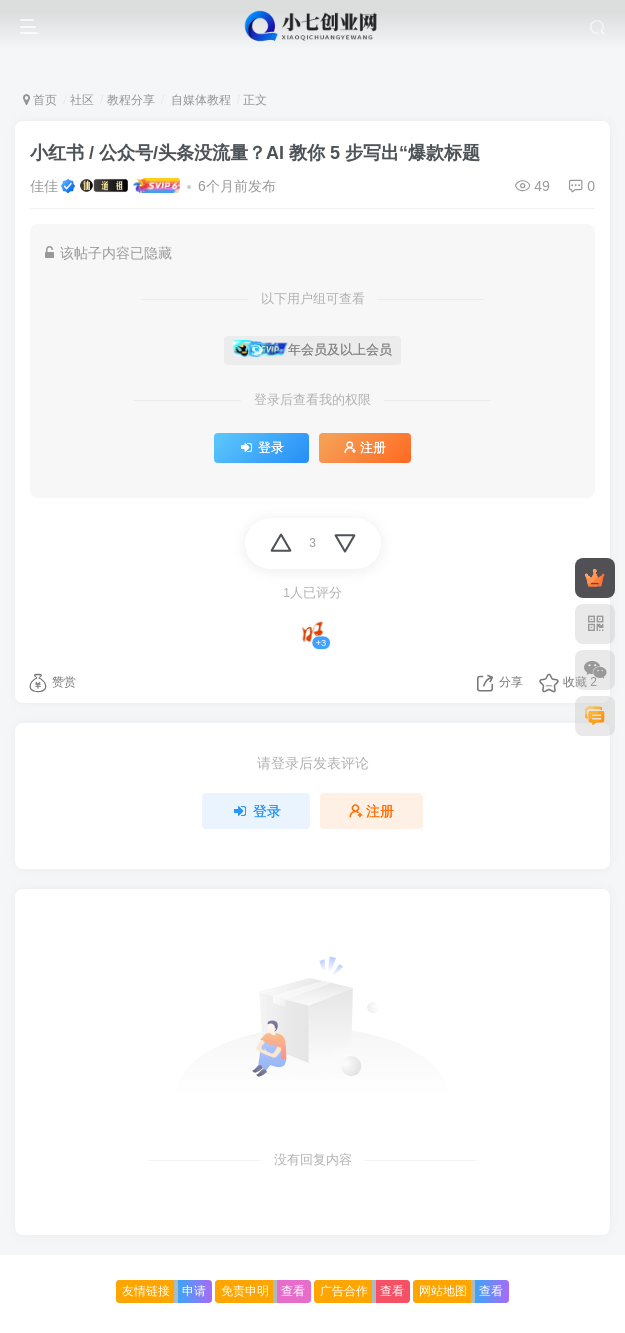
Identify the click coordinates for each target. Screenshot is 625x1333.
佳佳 (44, 186)
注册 (365, 448)
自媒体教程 (198, 100)
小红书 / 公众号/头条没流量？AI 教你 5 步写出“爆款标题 (255, 153)
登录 (261, 448)
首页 (40, 100)
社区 (82, 100)
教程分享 (131, 100)
